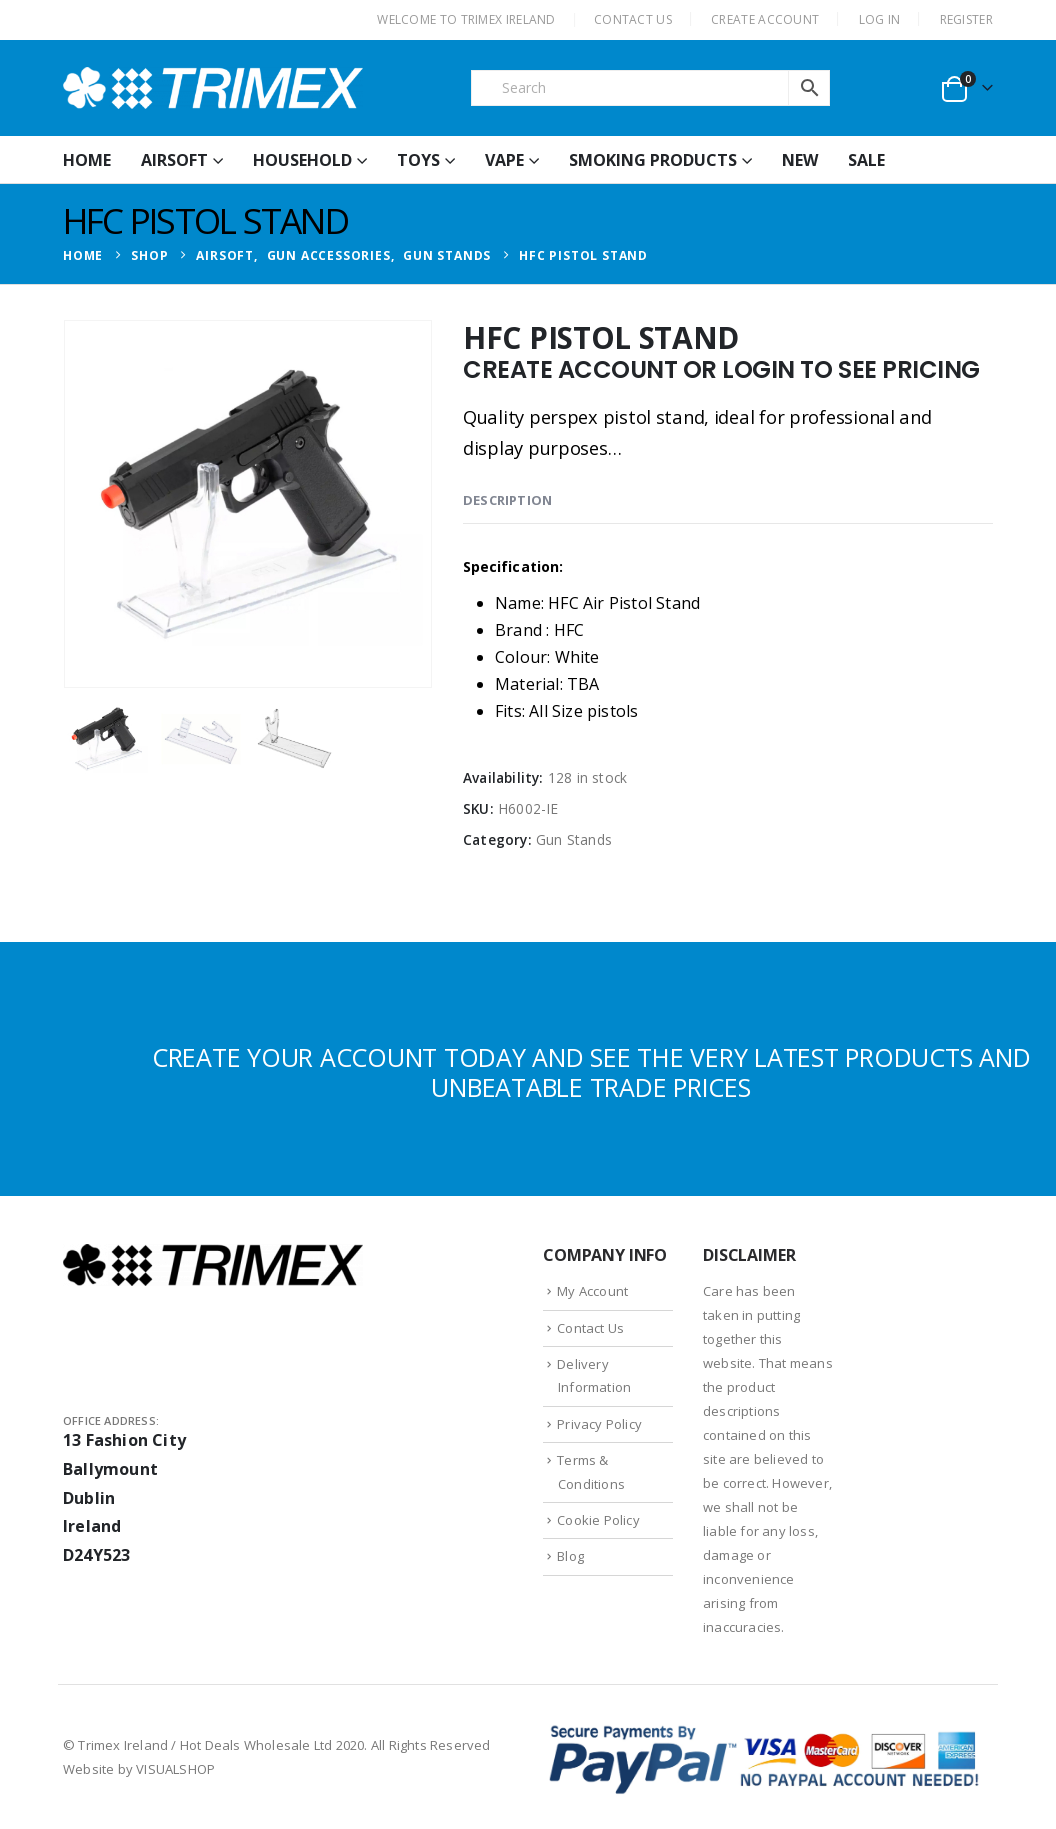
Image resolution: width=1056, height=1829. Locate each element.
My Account (592, 1291)
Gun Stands (574, 839)
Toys (418, 160)
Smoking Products (653, 160)
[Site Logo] (213, 88)
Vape (504, 160)
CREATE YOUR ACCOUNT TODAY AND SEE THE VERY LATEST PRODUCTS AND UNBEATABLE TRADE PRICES (591, 1072)
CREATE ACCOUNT (765, 19)
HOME (87, 160)
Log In (880, 19)
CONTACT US (633, 19)
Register (966, 19)
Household (302, 160)
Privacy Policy (599, 1424)
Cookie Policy (598, 1520)
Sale (866, 160)
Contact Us (590, 1328)
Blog (570, 1556)
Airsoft (174, 160)
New (800, 160)
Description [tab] (507, 500)
